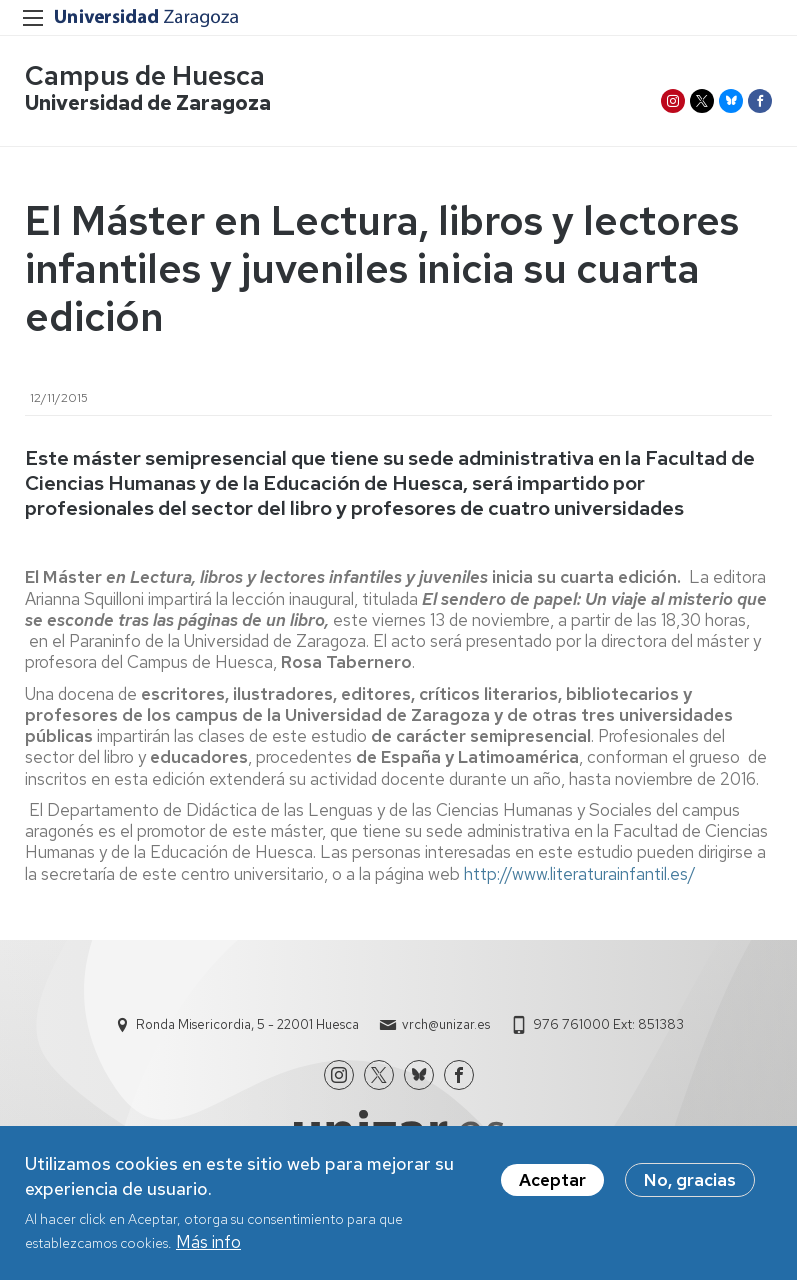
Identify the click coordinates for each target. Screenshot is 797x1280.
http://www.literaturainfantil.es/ (580, 874)
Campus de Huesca (145, 75)
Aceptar (552, 1186)
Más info (208, 1248)
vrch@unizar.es (446, 1024)
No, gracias (690, 1186)
